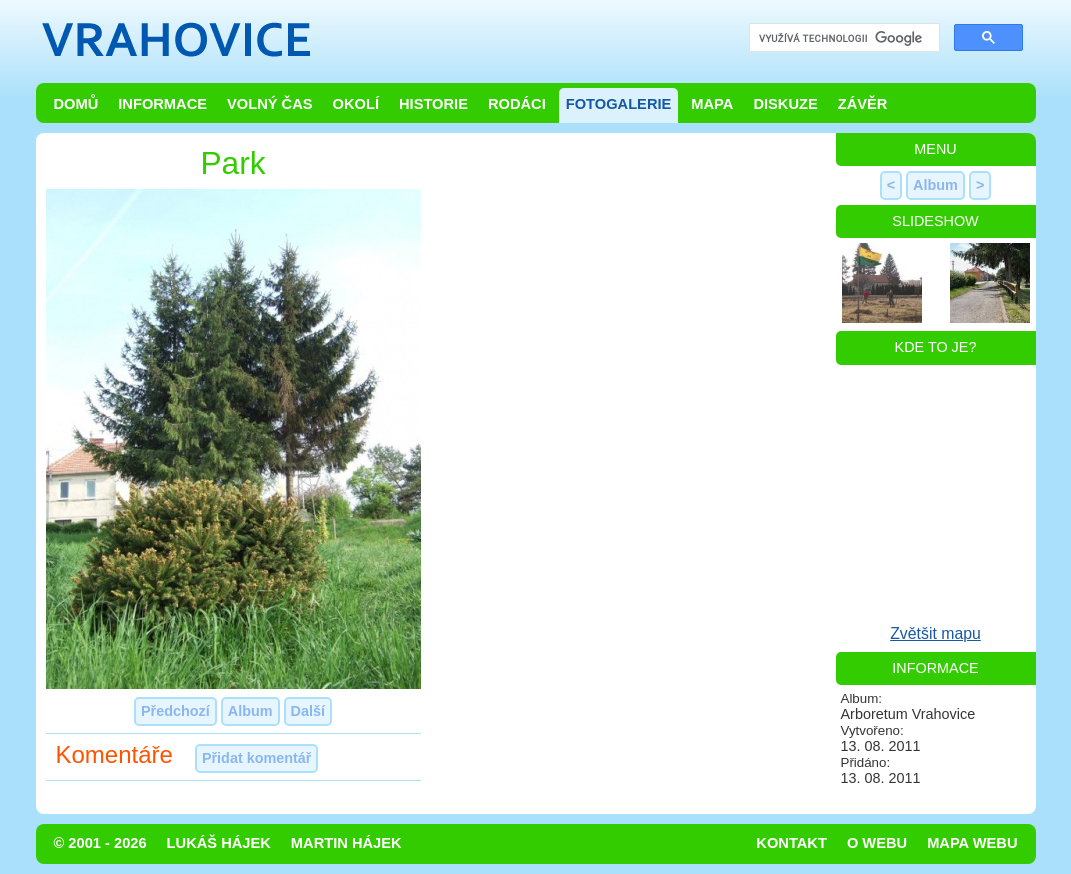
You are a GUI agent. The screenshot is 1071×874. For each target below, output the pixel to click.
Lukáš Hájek (219, 843)
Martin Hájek (346, 843)
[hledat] (842, 38)
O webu (877, 843)
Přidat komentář (257, 758)
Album (250, 711)
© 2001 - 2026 (100, 843)
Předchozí (175, 711)
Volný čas (270, 104)
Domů (76, 104)
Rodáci (517, 104)
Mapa (712, 104)
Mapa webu (972, 843)
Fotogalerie (619, 104)
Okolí (356, 104)
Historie (433, 104)
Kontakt (791, 843)
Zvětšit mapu (935, 633)
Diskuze (785, 104)
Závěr (863, 104)
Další (308, 711)
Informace (162, 104)
